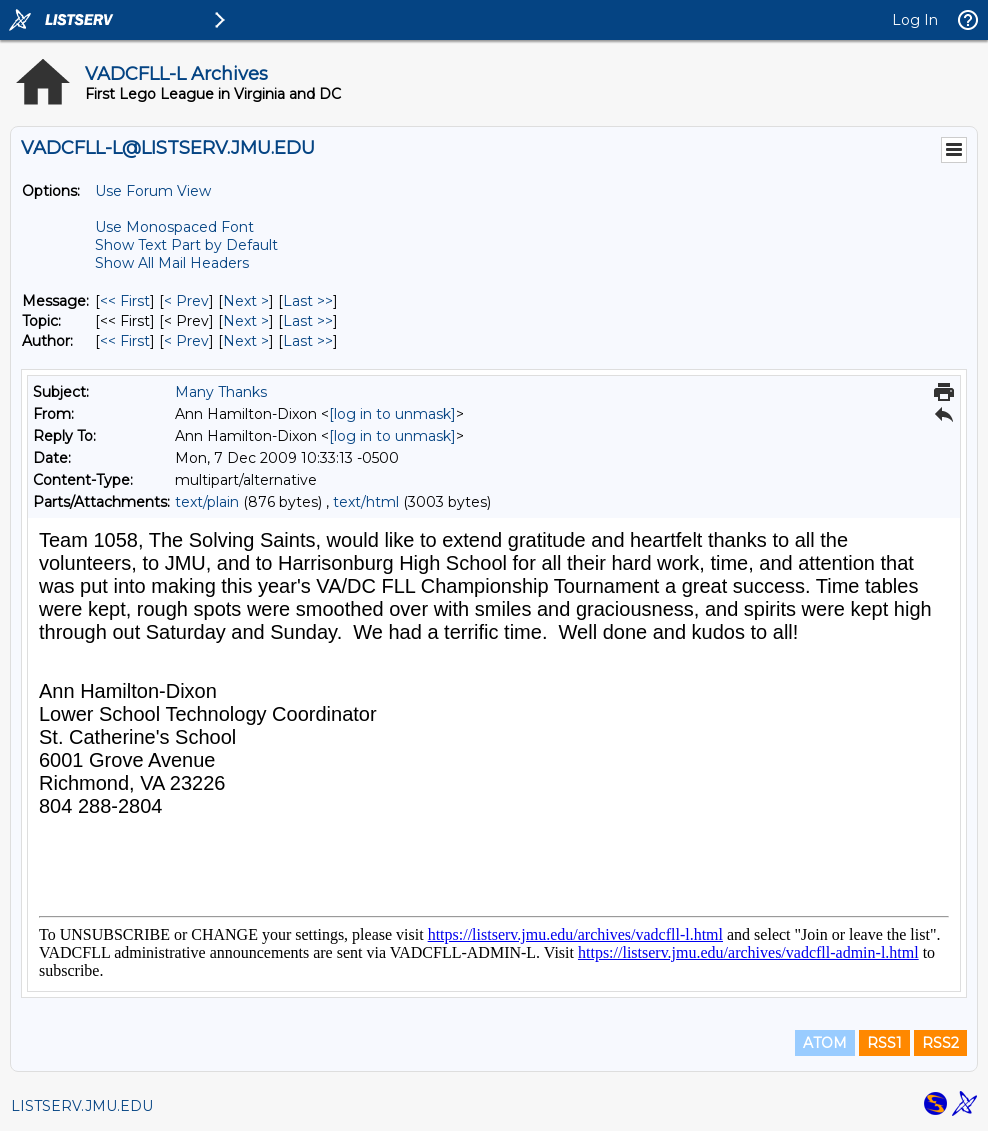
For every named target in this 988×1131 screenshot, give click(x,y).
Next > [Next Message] (246, 301)
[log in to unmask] (392, 414)
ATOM (825, 1043)
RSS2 (940, 1043)
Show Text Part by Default (186, 245)
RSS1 (884, 1043)
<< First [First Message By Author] (125, 341)
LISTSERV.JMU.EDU (82, 1106)
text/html (366, 502)
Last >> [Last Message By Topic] (308, 321)
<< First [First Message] (125, 301)
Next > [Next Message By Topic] (246, 321)
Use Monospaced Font (174, 227)
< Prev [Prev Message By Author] (186, 341)
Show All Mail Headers (172, 263)
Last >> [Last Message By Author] (308, 341)
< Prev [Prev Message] (186, 301)
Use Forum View (153, 191)
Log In (915, 20)
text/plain (207, 502)
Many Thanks (221, 392)
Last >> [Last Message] (308, 301)
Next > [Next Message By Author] (246, 341)
